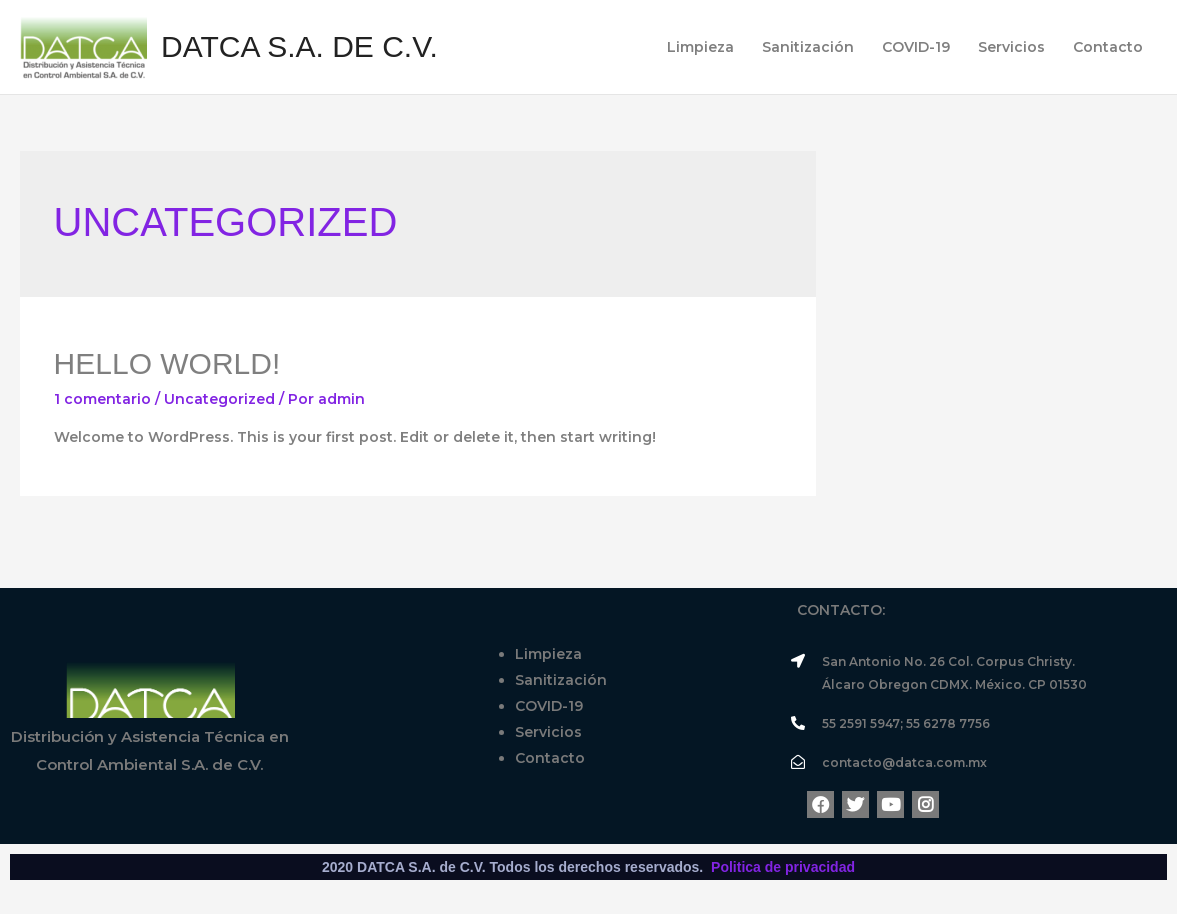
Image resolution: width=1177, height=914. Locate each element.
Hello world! (167, 363)
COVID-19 (916, 47)
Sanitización (808, 47)
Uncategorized (219, 399)
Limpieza (700, 47)
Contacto (1108, 47)
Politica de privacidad (783, 867)
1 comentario (102, 399)
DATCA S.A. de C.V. (299, 46)
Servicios (1011, 47)
